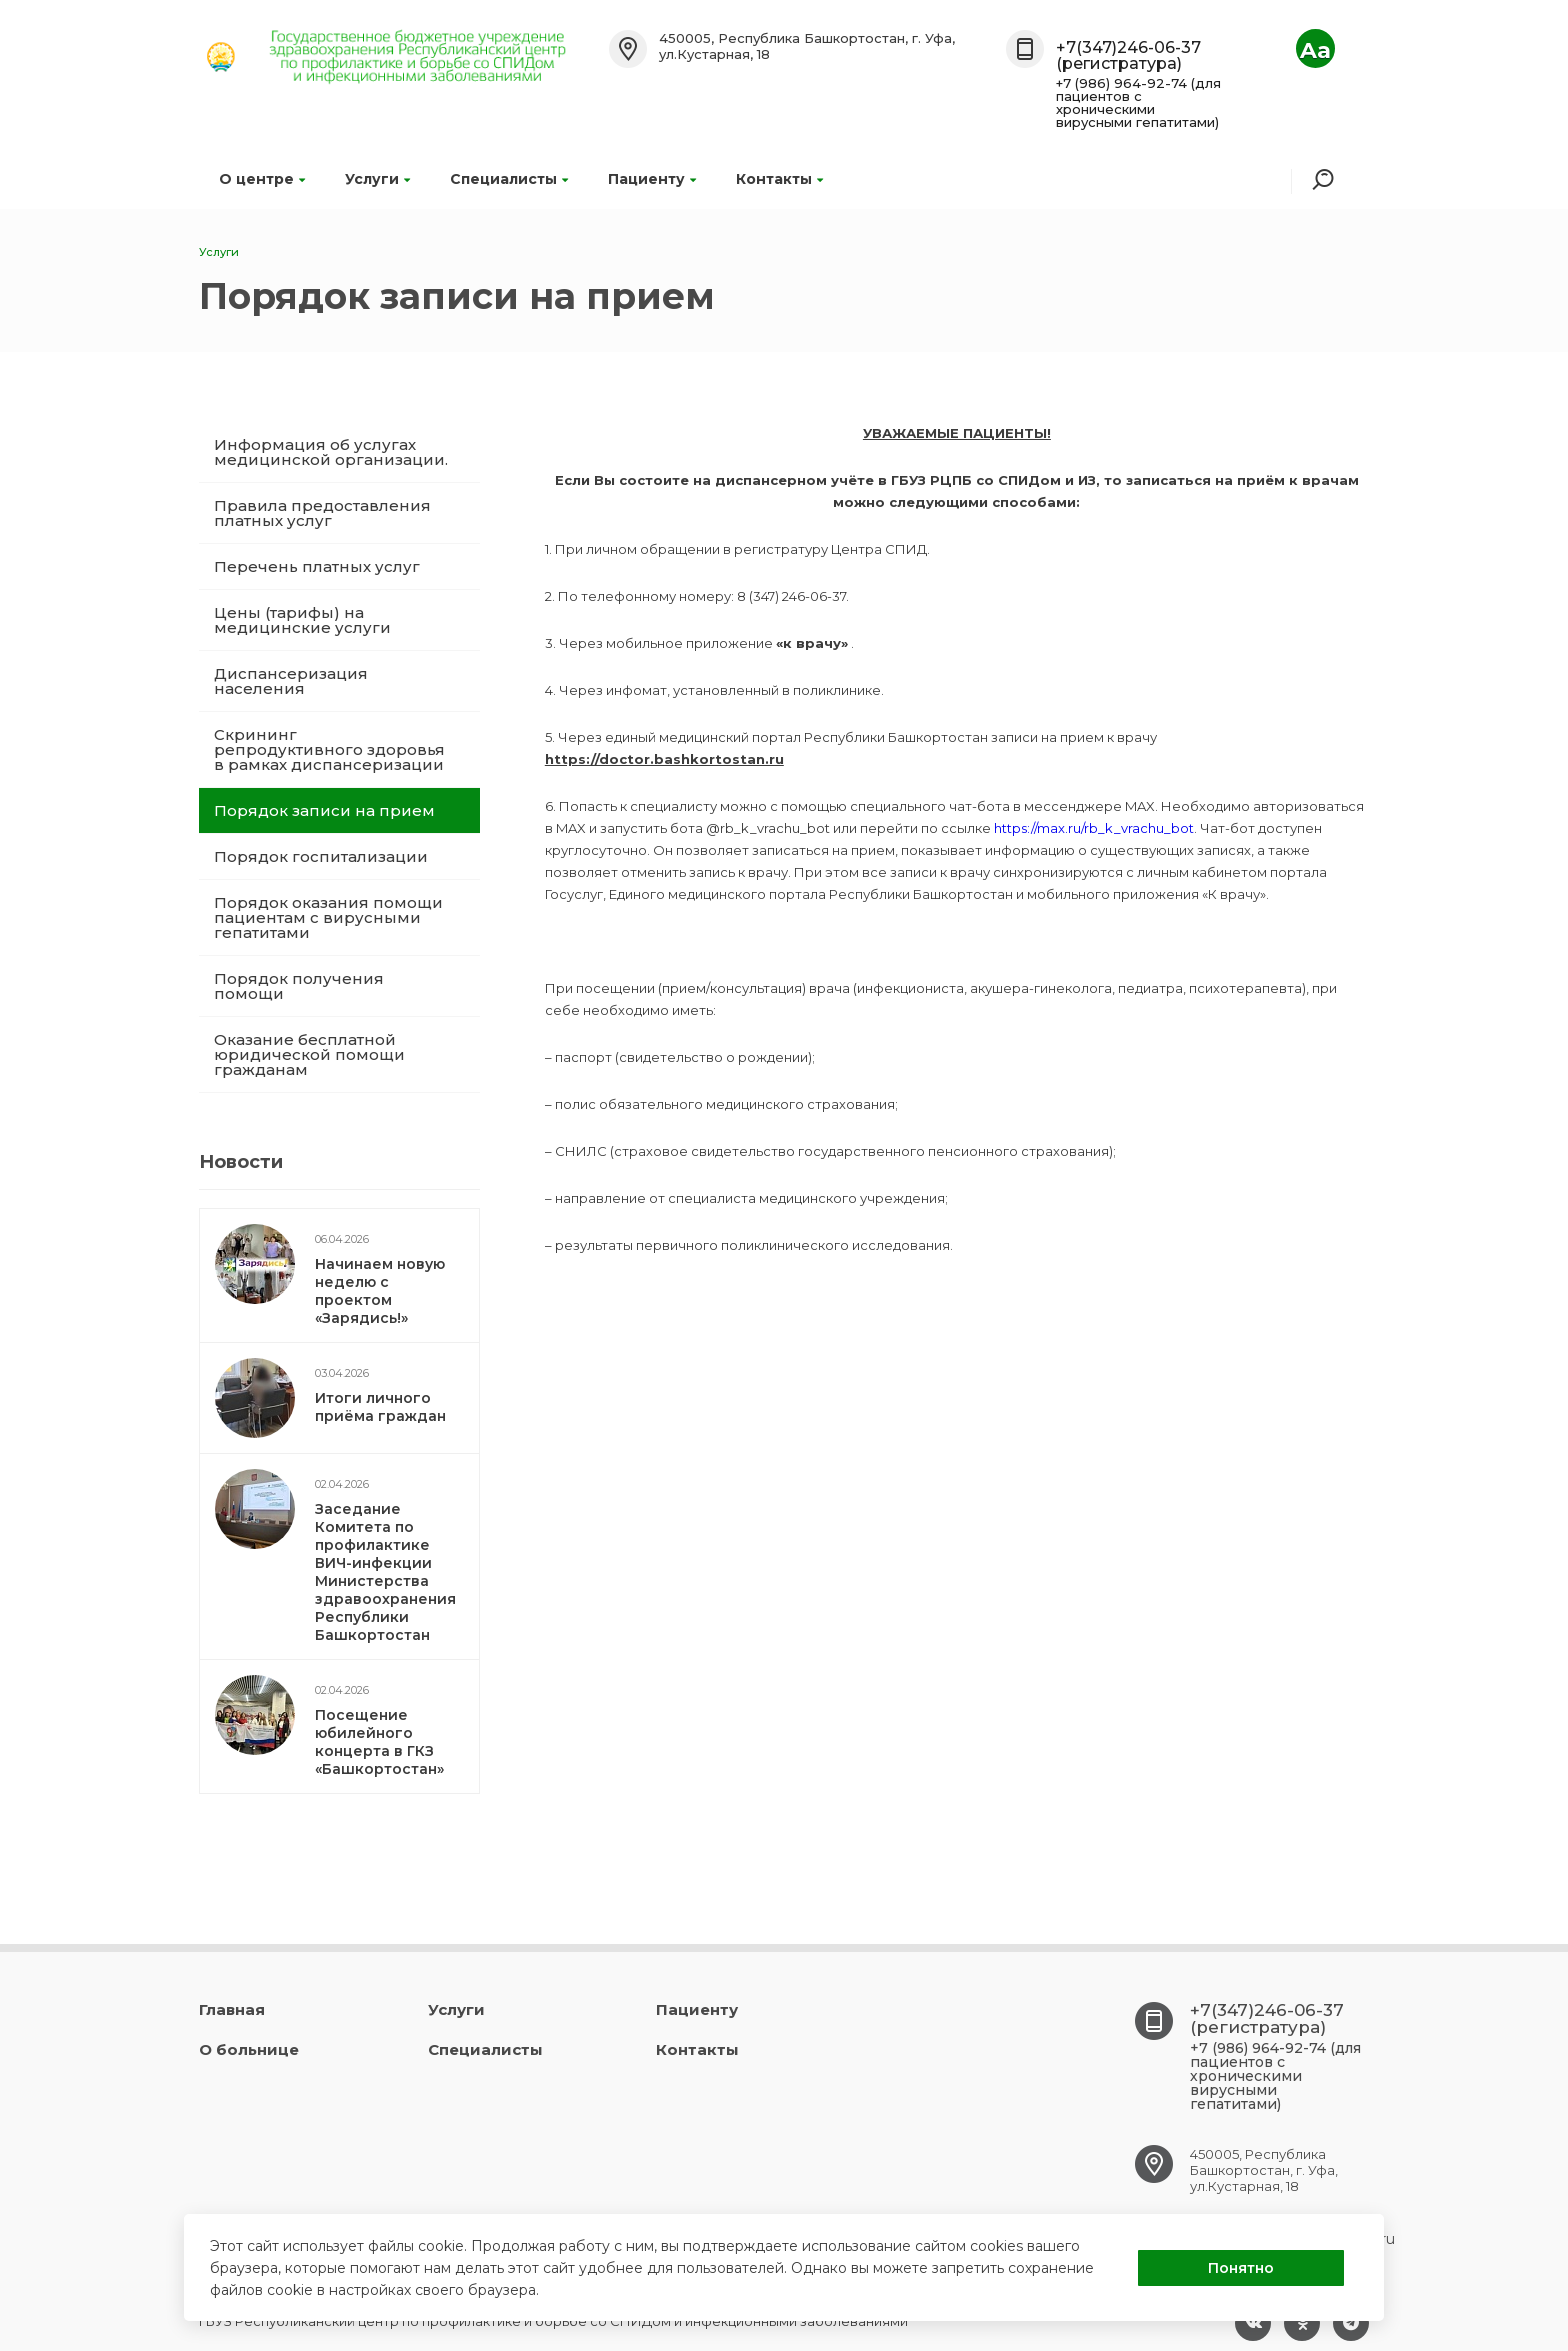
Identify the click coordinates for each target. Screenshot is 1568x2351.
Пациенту (652, 179)
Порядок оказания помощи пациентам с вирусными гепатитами (328, 917)
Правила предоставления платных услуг (322, 513)
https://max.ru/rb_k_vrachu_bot (1094, 828)
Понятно (1241, 2268)
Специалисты (509, 179)
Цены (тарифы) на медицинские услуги (302, 620)
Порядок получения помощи (299, 986)
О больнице (249, 2049)
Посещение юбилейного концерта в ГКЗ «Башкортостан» (379, 1742)
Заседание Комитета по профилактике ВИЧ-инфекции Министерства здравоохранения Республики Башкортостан (385, 1572)
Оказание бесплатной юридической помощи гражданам (309, 1054)
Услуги (377, 179)
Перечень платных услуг (317, 566)
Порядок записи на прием (324, 810)
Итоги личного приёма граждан (380, 1407)
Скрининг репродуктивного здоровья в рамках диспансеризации (329, 749)
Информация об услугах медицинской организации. (331, 452)
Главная (232, 2009)
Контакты (779, 179)
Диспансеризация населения (291, 681)
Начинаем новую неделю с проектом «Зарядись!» (380, 1291)
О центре (262, 179)
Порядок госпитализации (321, 856)
